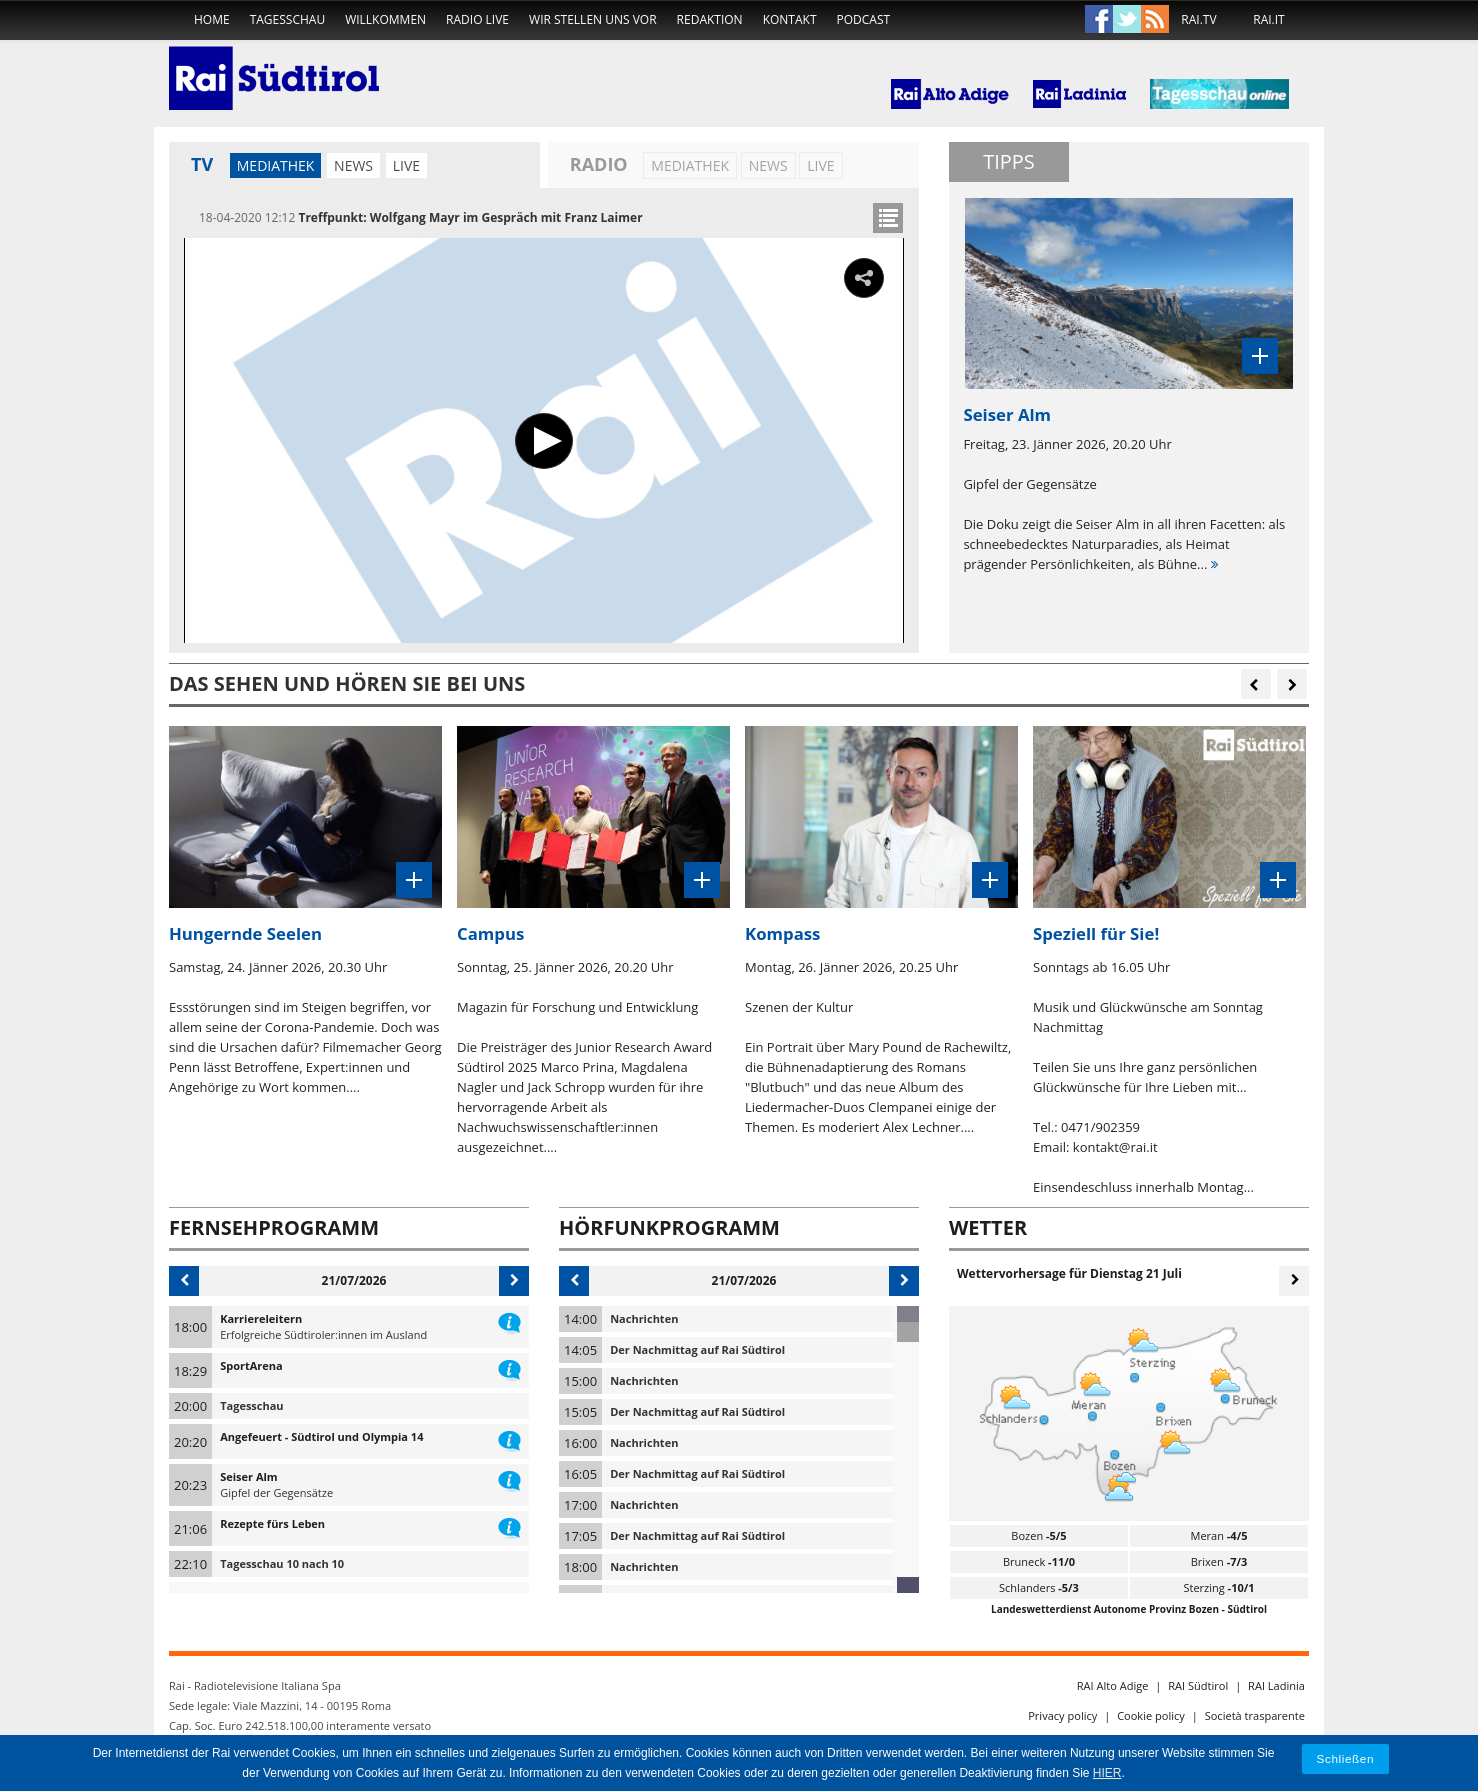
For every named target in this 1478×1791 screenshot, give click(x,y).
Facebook (1099, 20)
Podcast (864, 19)
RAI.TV (1198, 19)
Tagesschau (288, 19)
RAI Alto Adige (1113, 1685)
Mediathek (276, 165)
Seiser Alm (248, 1476)
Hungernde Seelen (245, 933)
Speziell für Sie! (1096, 933)
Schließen (1346, 1758)
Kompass (782, 933)
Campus (490, 933)
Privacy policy (1062, 1715)
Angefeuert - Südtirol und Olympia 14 (321, 1436)
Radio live (477, 19)
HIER (1107, 1773)
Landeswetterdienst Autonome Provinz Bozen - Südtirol (1129, 1609)
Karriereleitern (261, 1318)
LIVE (406, 165)
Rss (1155, 20)
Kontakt (790, 19)
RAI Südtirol (1198, 1685)
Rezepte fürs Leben (272, 1523)
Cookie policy (1151, 1715)
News (353, 165)
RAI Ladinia (1276, 1685)
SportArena (251, 1365)
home (212, 19)
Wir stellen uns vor (593, 19)
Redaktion (710, 19)
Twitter (1127, 20)
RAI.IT (1268, 19)
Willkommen (385, 19)
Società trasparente (1255, 1715)
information (509, 1319)
